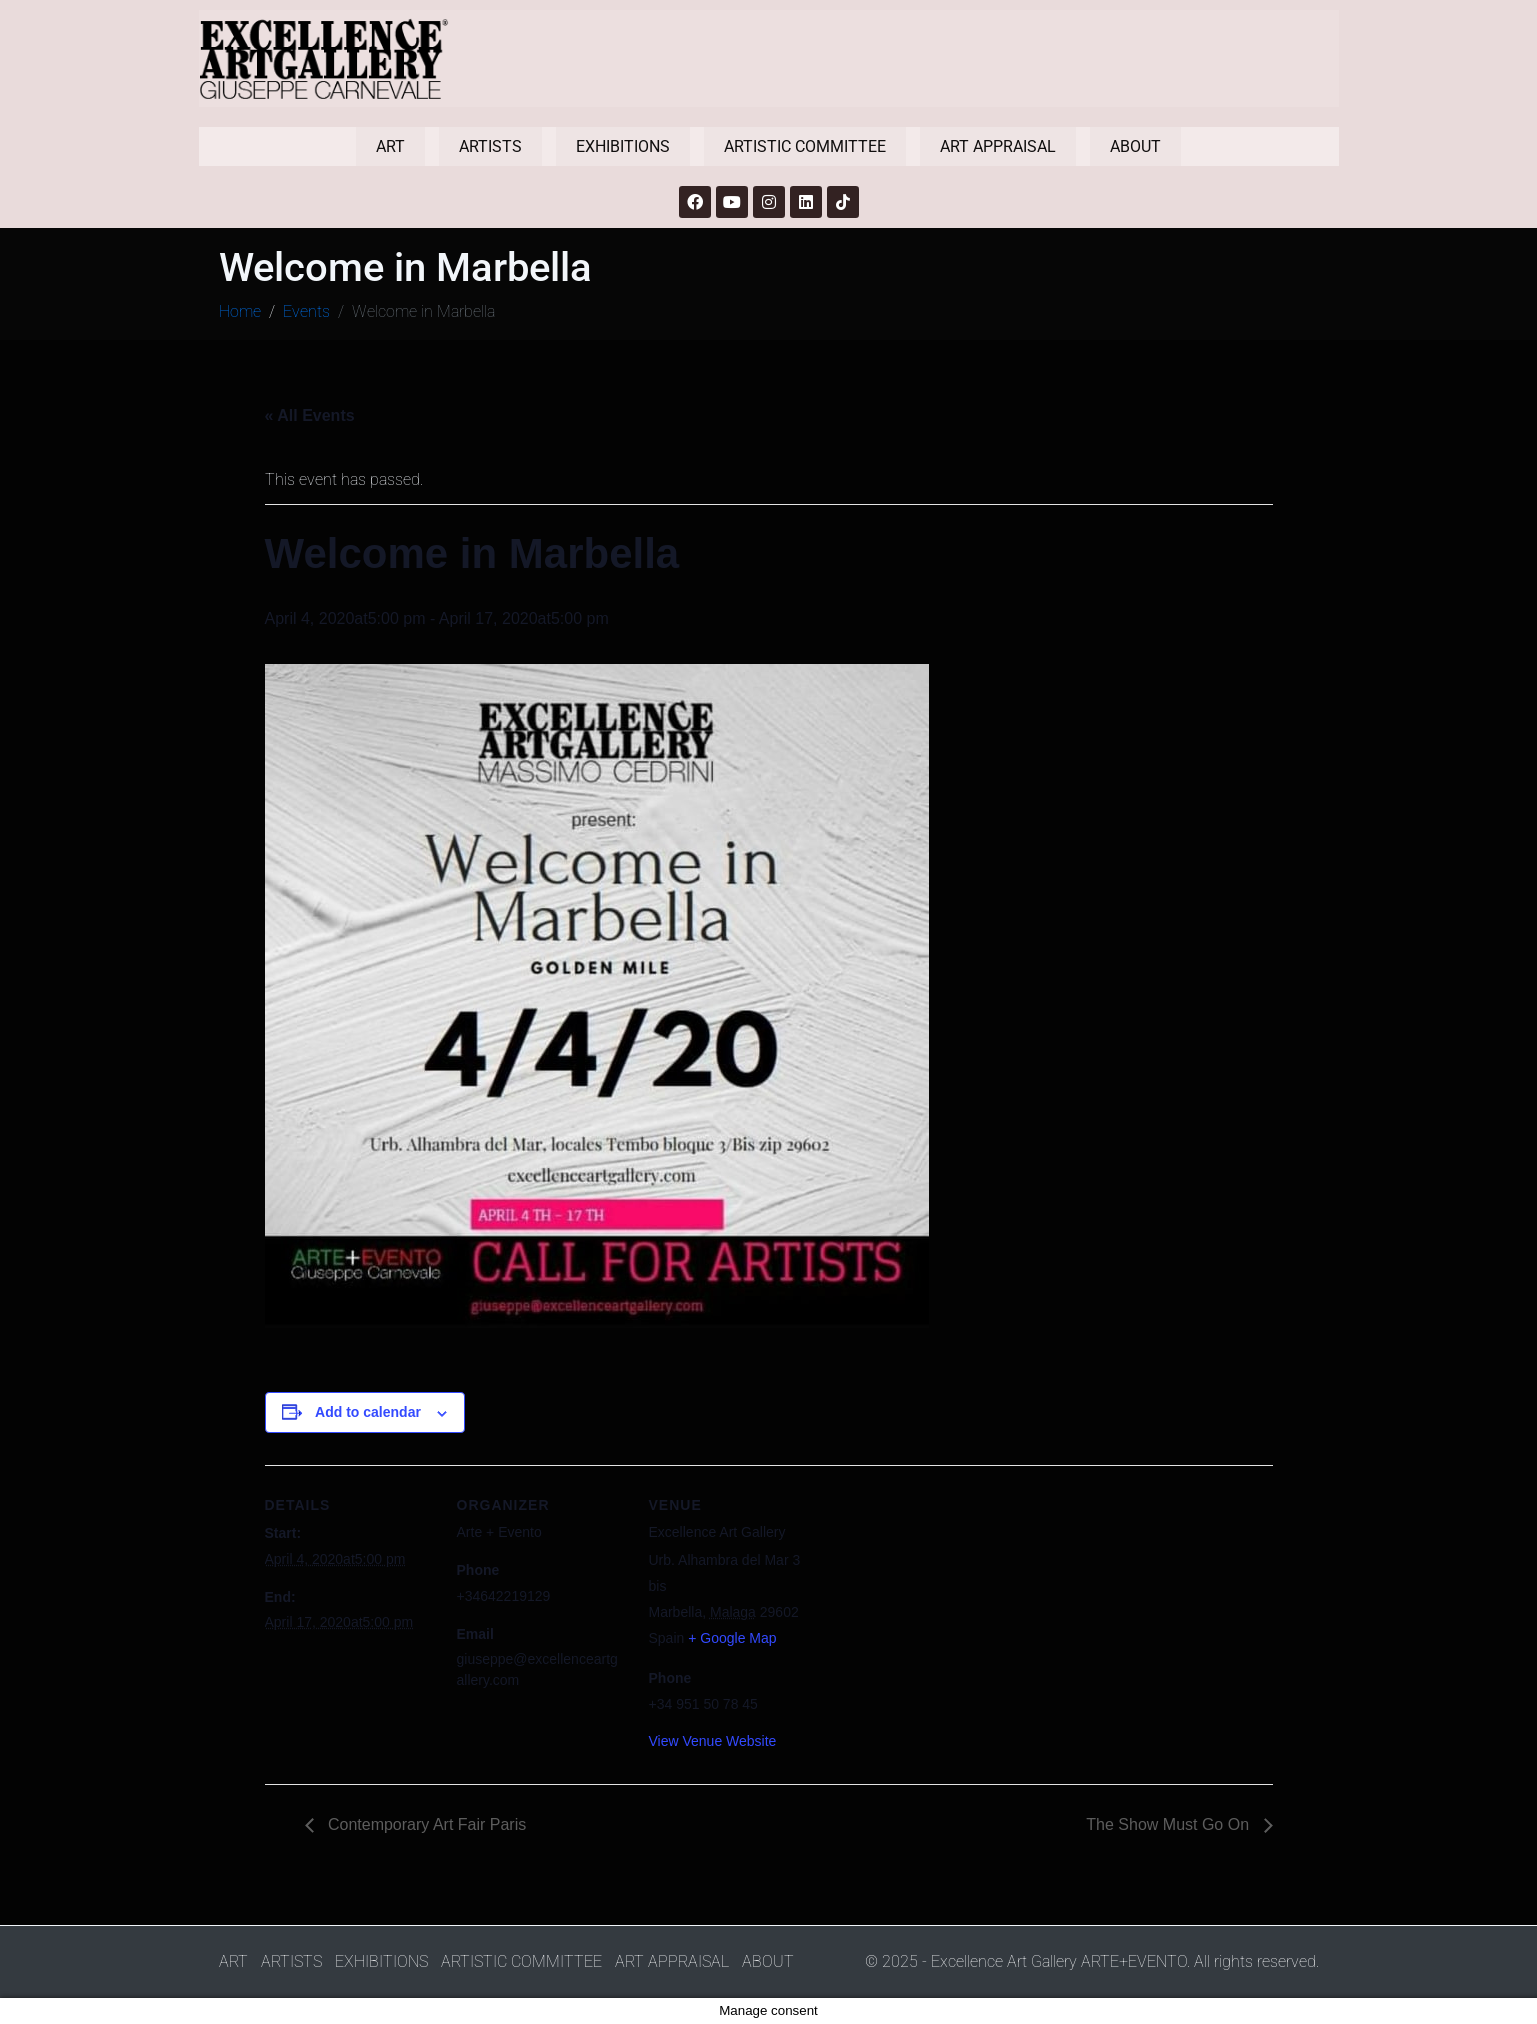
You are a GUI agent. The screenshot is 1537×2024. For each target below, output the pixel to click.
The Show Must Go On (1169, 1824)
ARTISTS (490, 146)
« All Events (310, 415)
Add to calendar (368, 1412)
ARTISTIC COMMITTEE (805, 146)
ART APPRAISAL (998, 146)
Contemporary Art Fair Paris (425, 1824)
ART (390, 146)
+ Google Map (732, 1638)
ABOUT (1135, 146)
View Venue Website (713, 1741)
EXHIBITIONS (623, 146)
